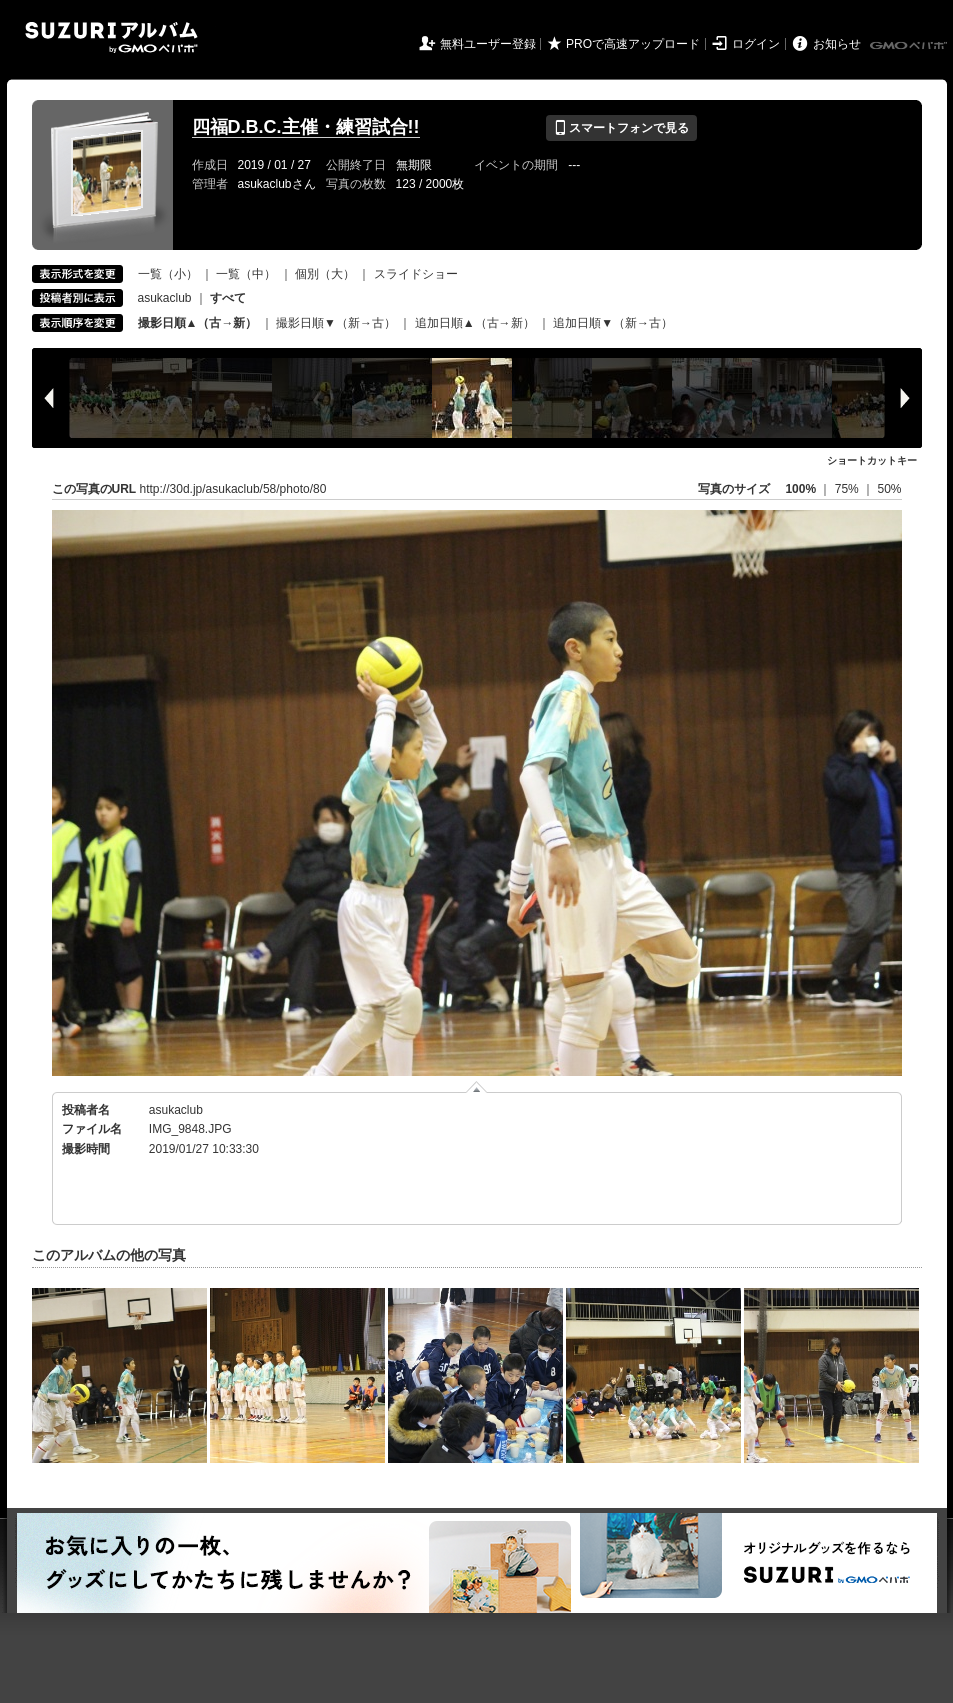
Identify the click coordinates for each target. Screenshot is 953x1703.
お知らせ (837, 44)
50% (889, 489)
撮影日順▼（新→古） (336, 323)
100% (800, 489)
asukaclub (165, 298)
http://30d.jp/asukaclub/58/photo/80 (233, 489)
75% (848, 489)
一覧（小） (168, 274)
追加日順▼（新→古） (613, 323)
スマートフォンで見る (621, 128)
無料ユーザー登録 (488, 44)
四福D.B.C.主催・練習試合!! (306, 127)
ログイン (756, 44)
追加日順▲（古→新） (475, 323)
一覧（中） (246, 274)
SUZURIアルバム (111, 37)
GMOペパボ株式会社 (910, 46)
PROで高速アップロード (633, 44)
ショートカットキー (872, 460)
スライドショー (416, 274)
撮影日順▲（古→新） (198, 323)
